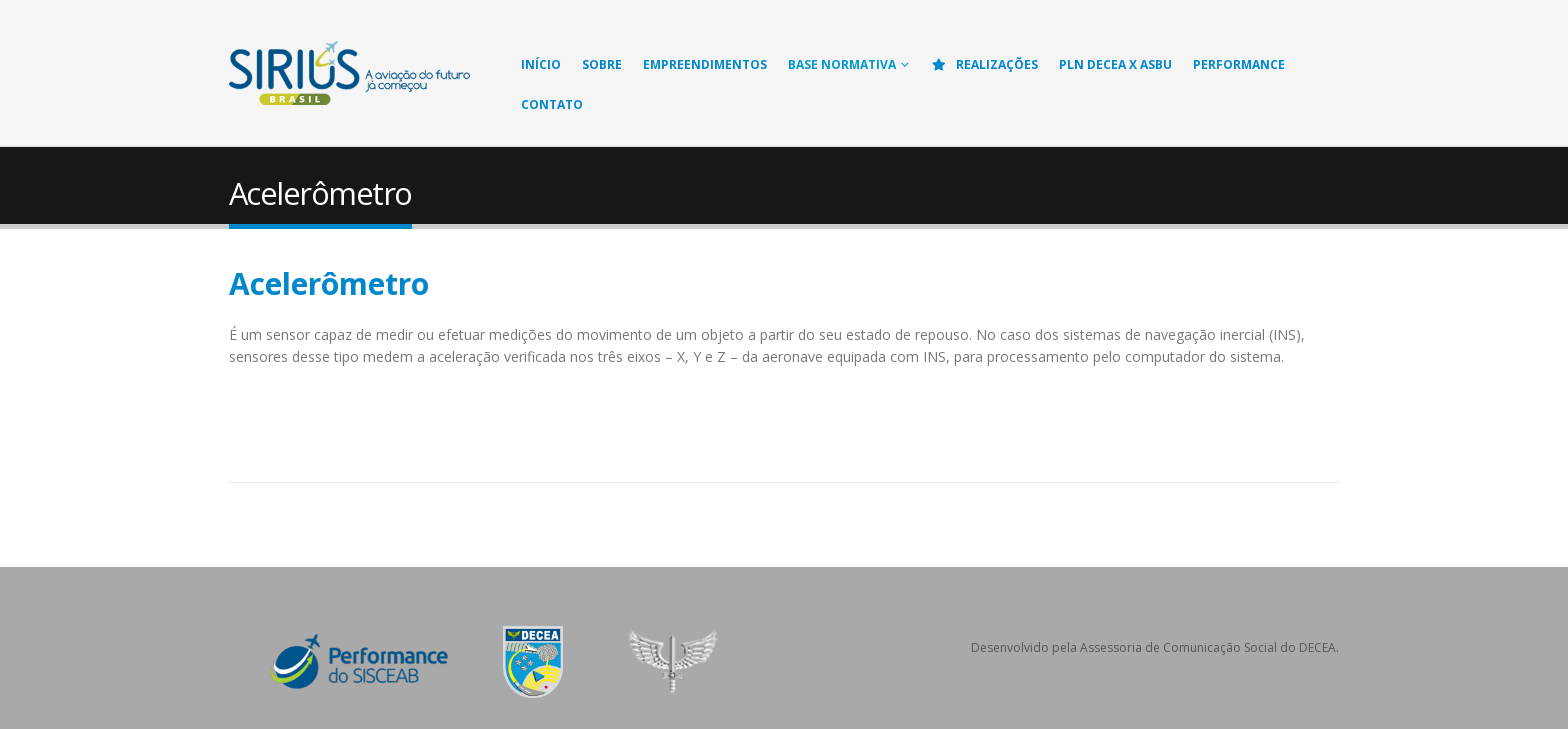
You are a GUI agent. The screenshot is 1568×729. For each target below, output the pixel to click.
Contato (552, 104)
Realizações (984, 64)
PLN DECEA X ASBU (1115, 64)
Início (541, 64)
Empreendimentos (705, 64)
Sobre (602, 64)
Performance (1239, 64)
